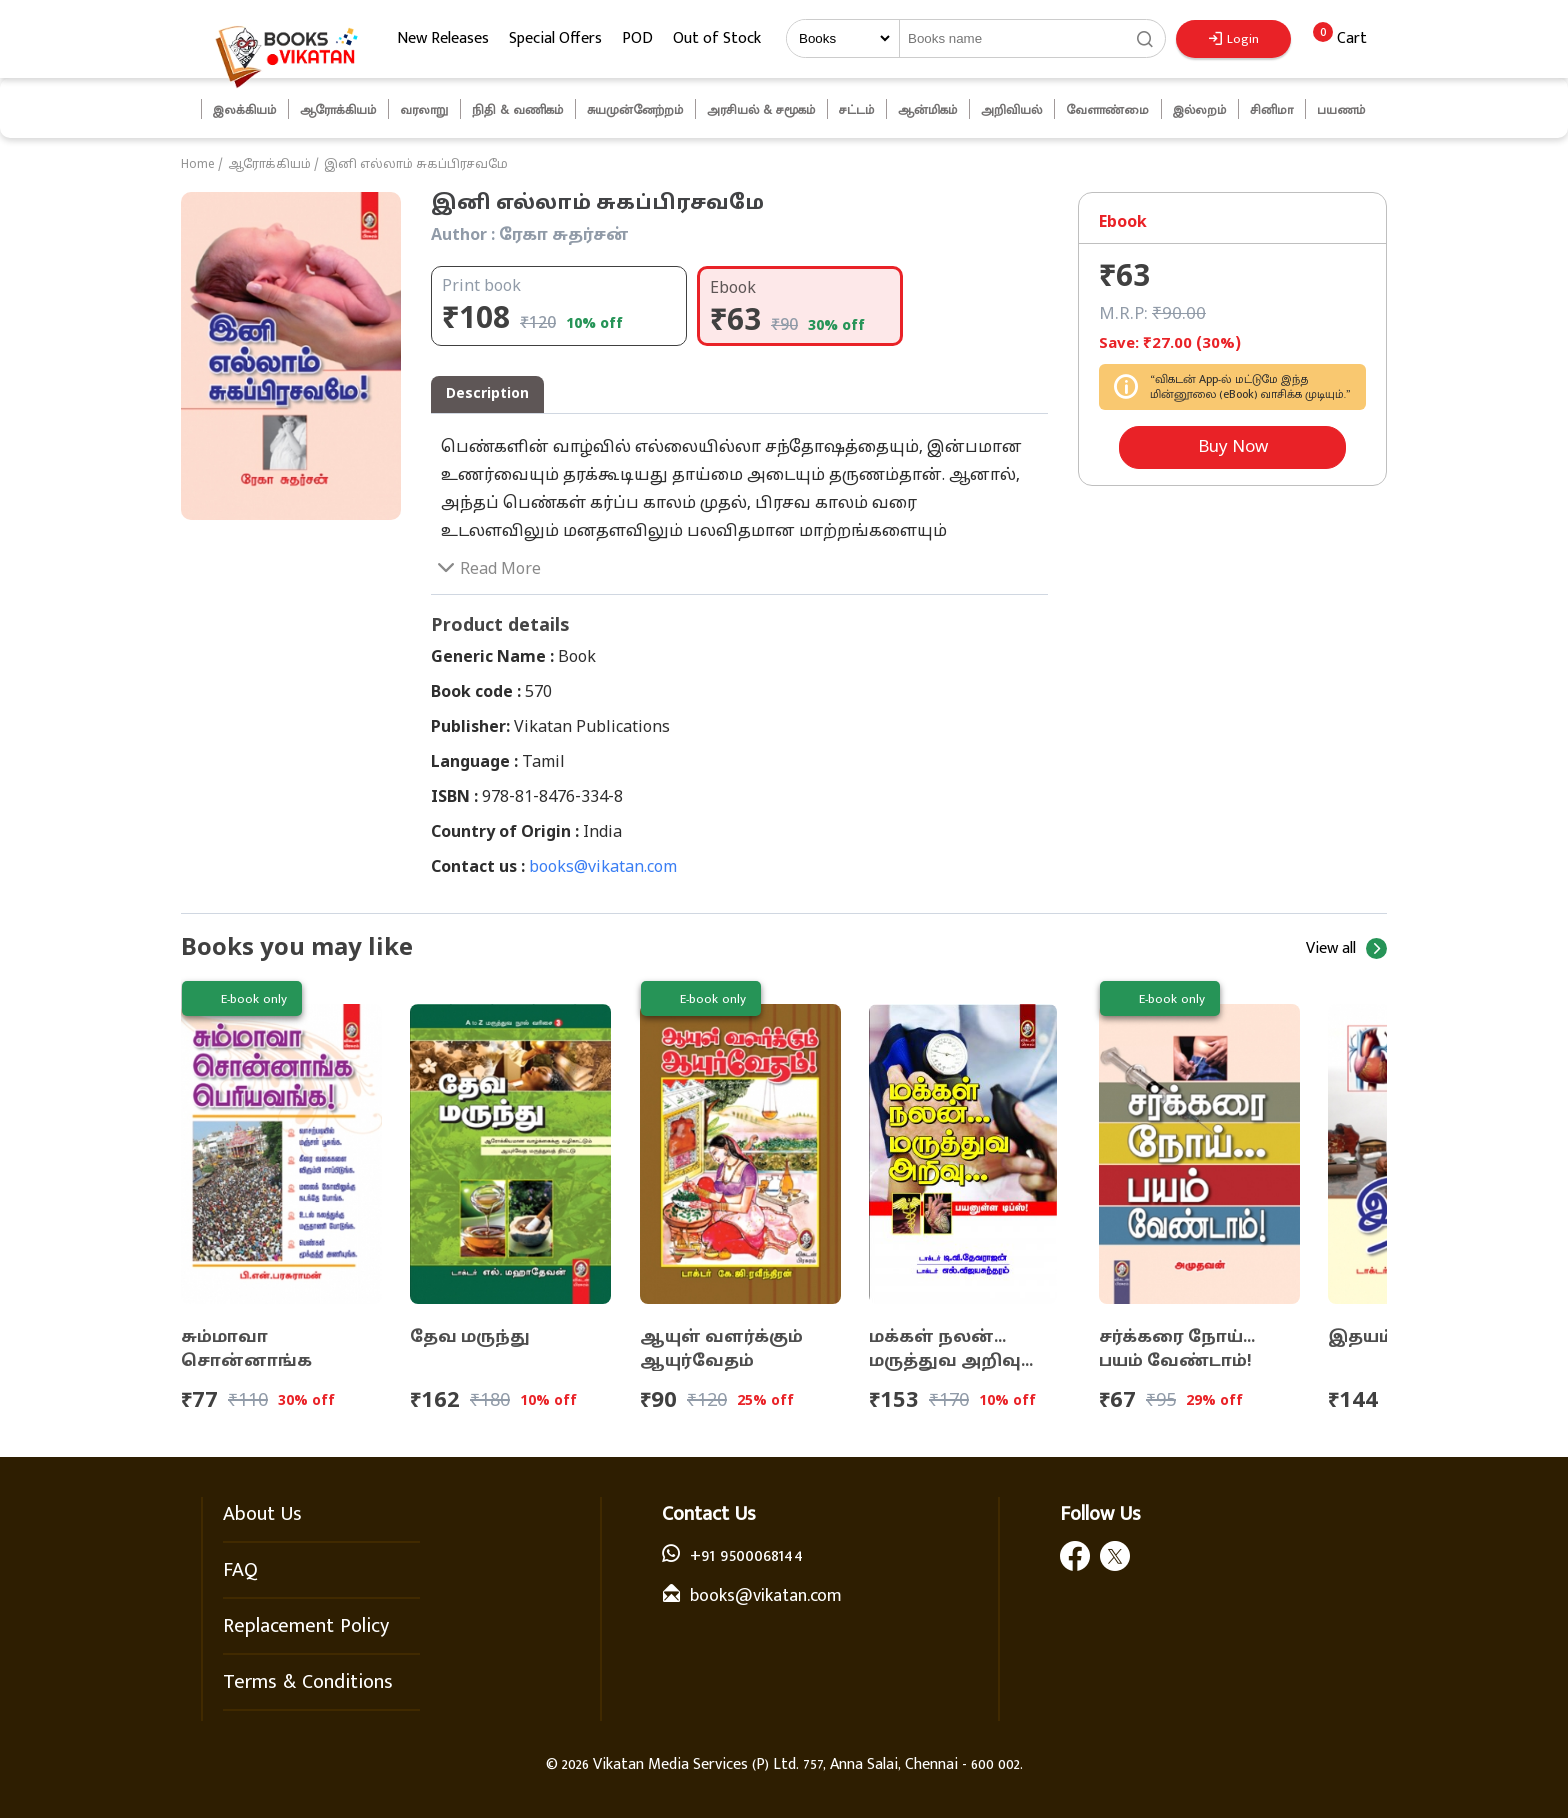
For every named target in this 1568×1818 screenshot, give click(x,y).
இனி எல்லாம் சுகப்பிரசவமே (416, 165)
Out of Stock (717, 38)
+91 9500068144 (746, 1556)
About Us (262, 1514)
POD (637, 38)
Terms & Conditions (308, 1682)
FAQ (240, 1570)
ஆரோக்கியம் (269, 165)
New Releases (443, 38)
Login (1234, 39)
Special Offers (555, 38)
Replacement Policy (306, 1626)
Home (198, 165)
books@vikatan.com (603, 868)
